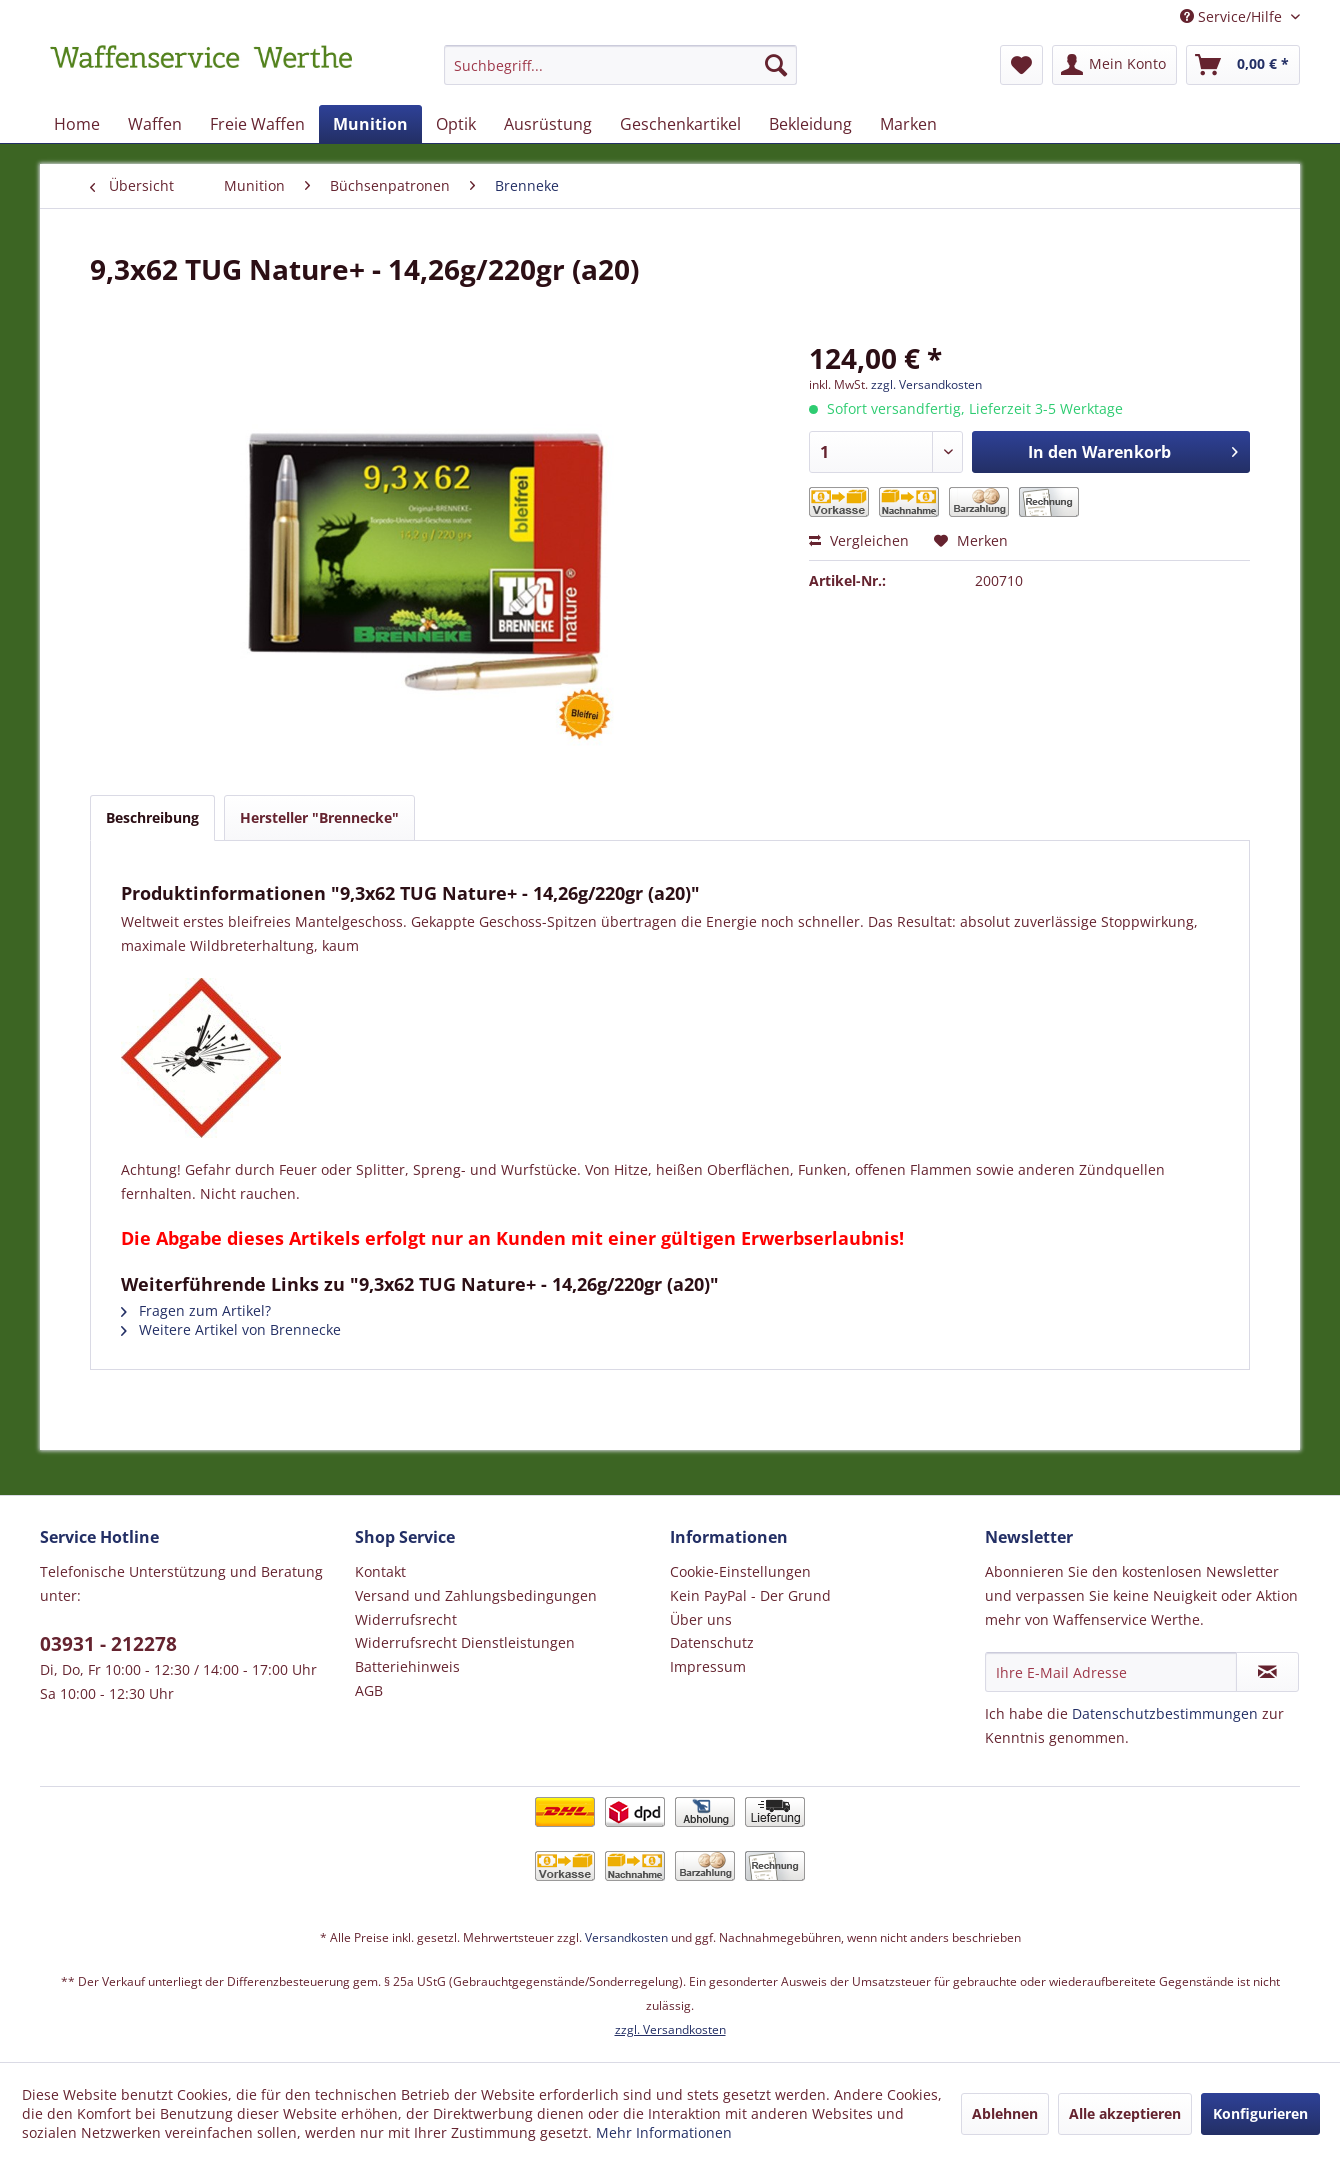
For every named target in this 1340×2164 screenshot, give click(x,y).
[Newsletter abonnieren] (1267, 1672)
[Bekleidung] (810, 124)
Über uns (701, 1619)
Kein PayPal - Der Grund (750, 1595)
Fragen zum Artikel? (196, 1310)
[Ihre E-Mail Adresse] (1111, 1672)
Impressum (708, 1666)
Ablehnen (1005, 2113)
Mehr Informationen (664, 2132)
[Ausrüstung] (548, 124)
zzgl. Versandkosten (926, 384)
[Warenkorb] (1243, 65)
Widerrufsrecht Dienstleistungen (465, 1642)
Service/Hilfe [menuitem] (1233, 16)
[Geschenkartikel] (680, 124)
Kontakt (380, 1571)
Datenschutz (712, 1642)
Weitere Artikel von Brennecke (231, 1329)
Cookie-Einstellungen (740, 1571)
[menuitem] (620, 74)
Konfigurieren (1260, 2113)
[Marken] (908, 124)
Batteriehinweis (407, 1666)
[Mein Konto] (1114, 65)
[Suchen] (776, 65)
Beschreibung (152, 817)
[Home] (77, 124)
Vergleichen (859, 540)
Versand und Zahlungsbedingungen (476, 1595)
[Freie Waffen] (257, 124)
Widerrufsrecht (406, 1619)
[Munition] (370, 124)
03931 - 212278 (108, 1644)
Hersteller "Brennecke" (319, 817)
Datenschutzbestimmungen (1165, 1713)
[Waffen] (155, 124)
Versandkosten (626, 1937)
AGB (369, 1690)
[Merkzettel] (1021, 65)
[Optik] (456, 124)
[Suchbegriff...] (620, 65)
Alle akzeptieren (1125, 2113)
